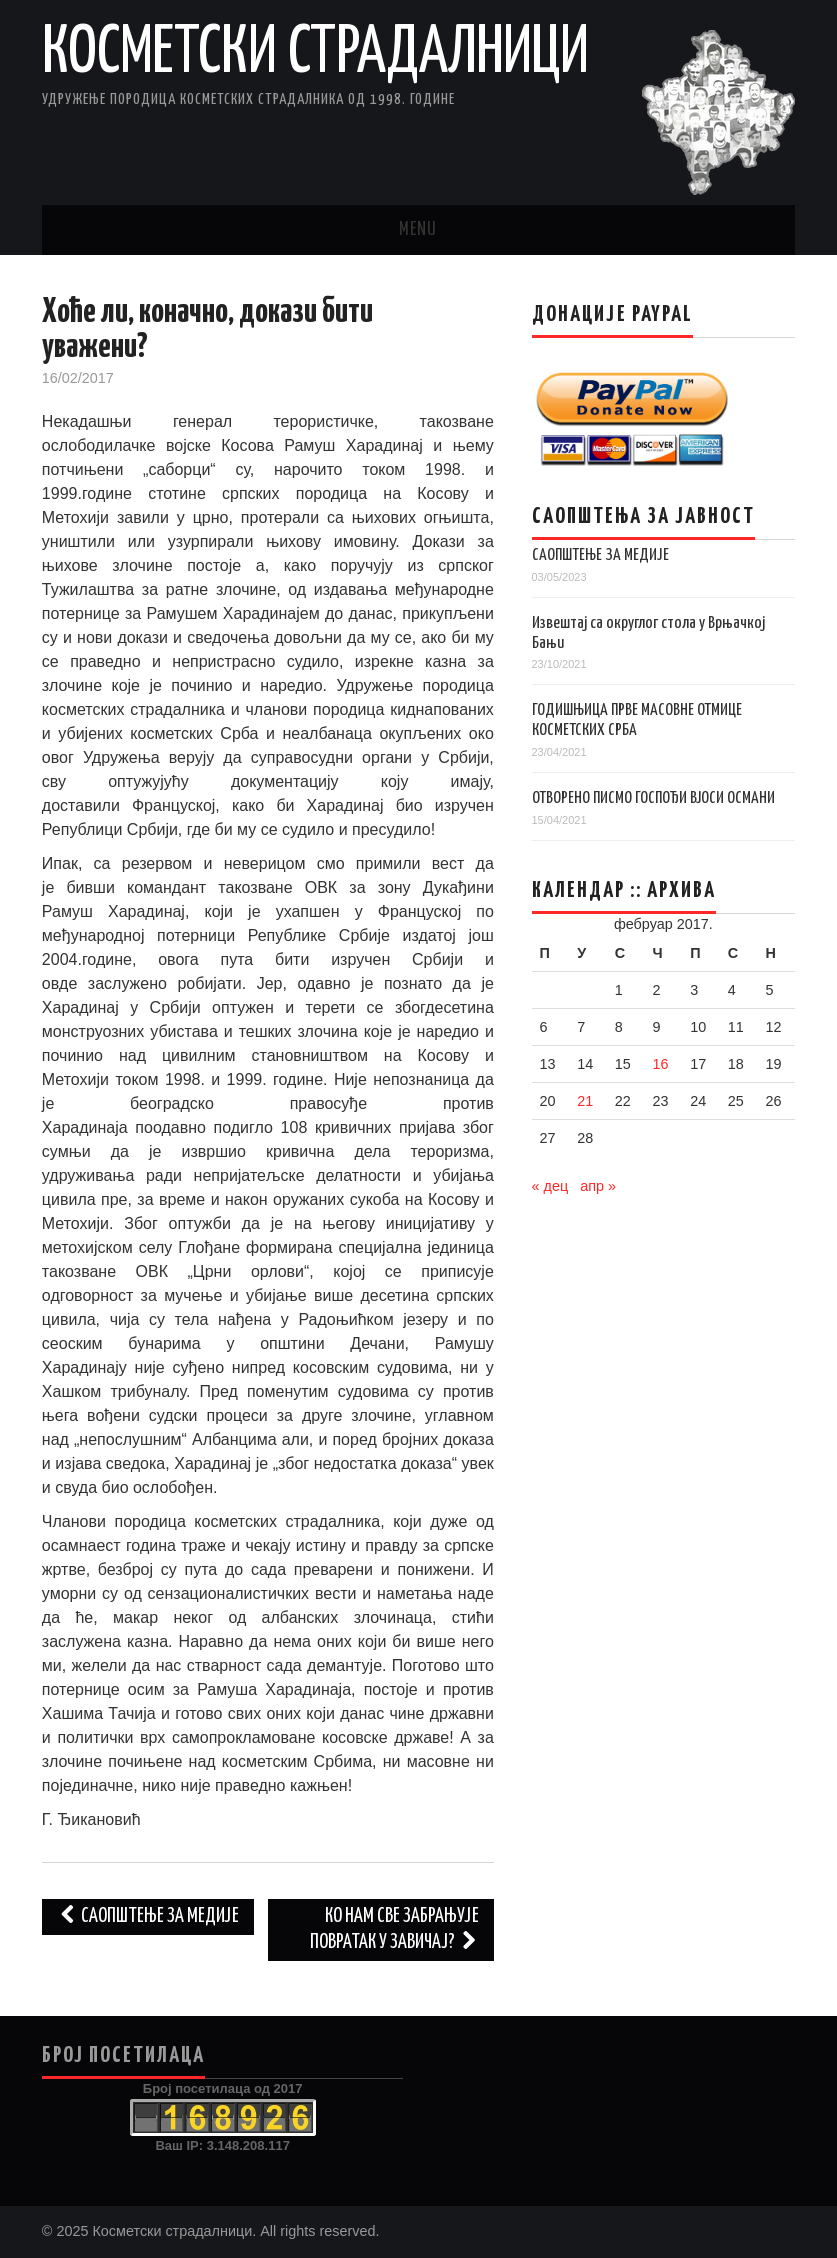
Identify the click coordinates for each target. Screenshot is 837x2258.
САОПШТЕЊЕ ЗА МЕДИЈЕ (600, 555)
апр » (598, 1186)
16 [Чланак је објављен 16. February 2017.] (660, 1064)
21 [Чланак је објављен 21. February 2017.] (585, 1101)
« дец (550, 1186)
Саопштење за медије (148, 1916)
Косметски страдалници (315, 54)
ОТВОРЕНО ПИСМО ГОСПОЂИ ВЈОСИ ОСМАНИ (653, 798)
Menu (418, 230)
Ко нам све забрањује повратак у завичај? (394, 1929)
